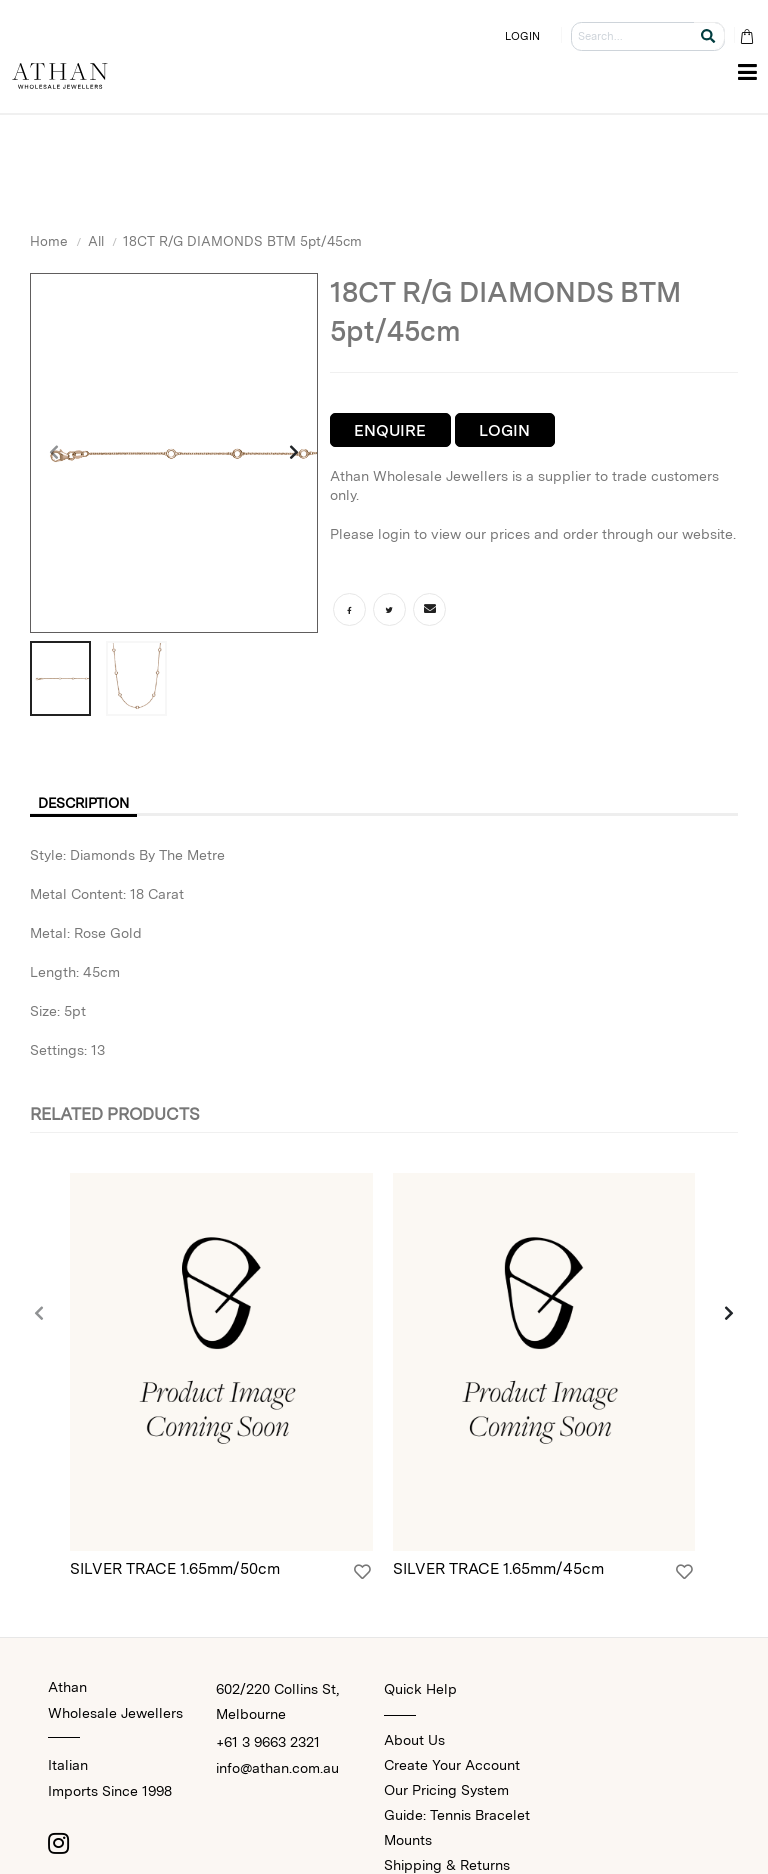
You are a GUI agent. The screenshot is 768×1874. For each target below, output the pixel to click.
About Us (414, 1740)
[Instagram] (58, 1843)
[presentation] (55, 453)
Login (504, 430)
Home (49, 241)
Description (83, 803)
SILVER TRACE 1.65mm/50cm (175, 1568)
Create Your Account (452, 1765)
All (96, 241)
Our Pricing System (446, 1790)
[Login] (362, 1572)
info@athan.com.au (277, 1768)
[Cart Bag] (746, 36)
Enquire (390, 430)
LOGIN (523, 36)
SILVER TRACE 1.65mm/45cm (498, 1568)
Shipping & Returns (447, 1865)
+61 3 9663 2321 (268, 1742)
